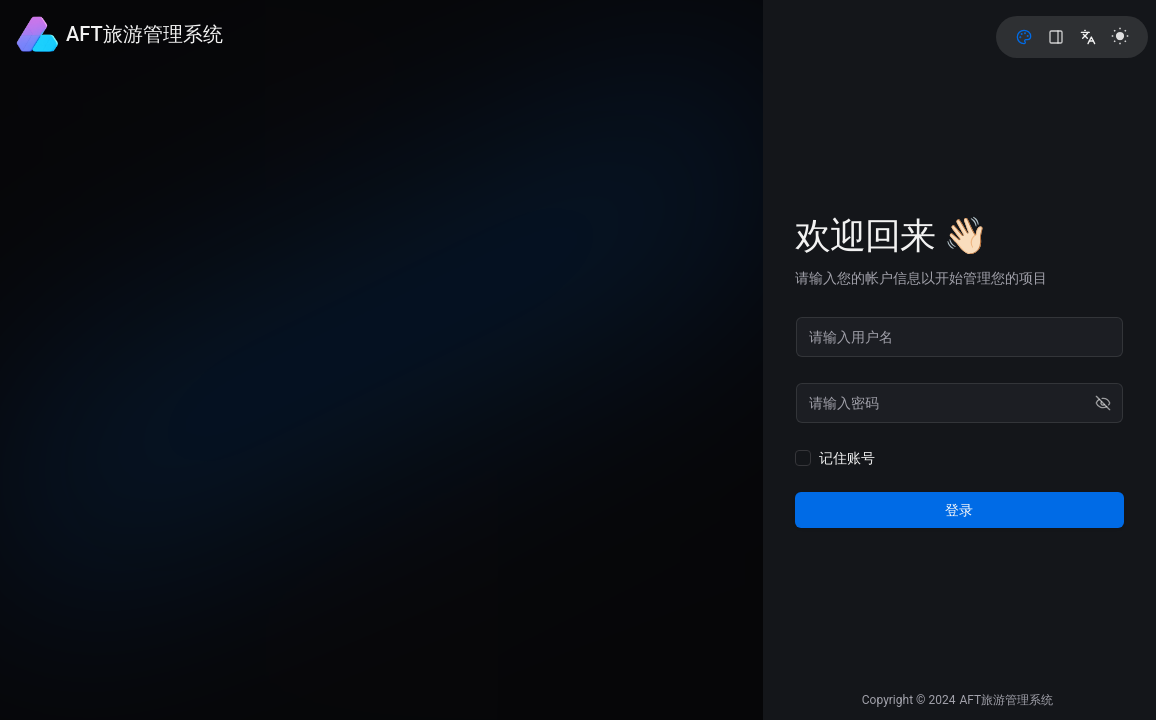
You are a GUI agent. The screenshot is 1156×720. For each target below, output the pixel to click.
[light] (1120, 36)
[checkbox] (804, 458)
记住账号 (848, 458)
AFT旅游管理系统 (1006, 700)
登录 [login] (961, 510)
